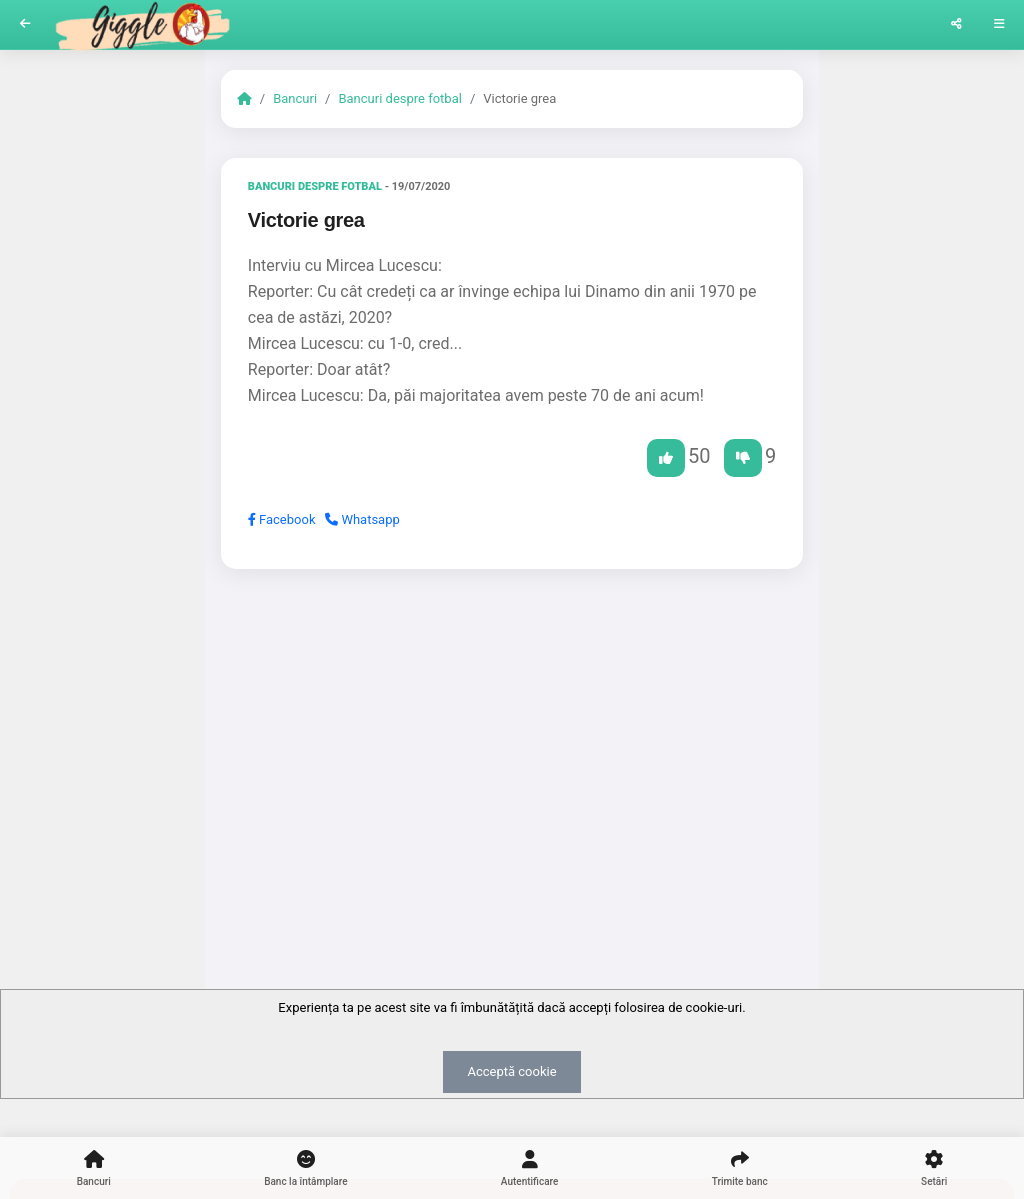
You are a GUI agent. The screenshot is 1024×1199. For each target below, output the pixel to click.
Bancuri (295, 98)
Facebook (282, 519)
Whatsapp (362, 519)
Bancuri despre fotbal (399, 98)
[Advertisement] (512, 739)
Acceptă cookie (511, 1071)
